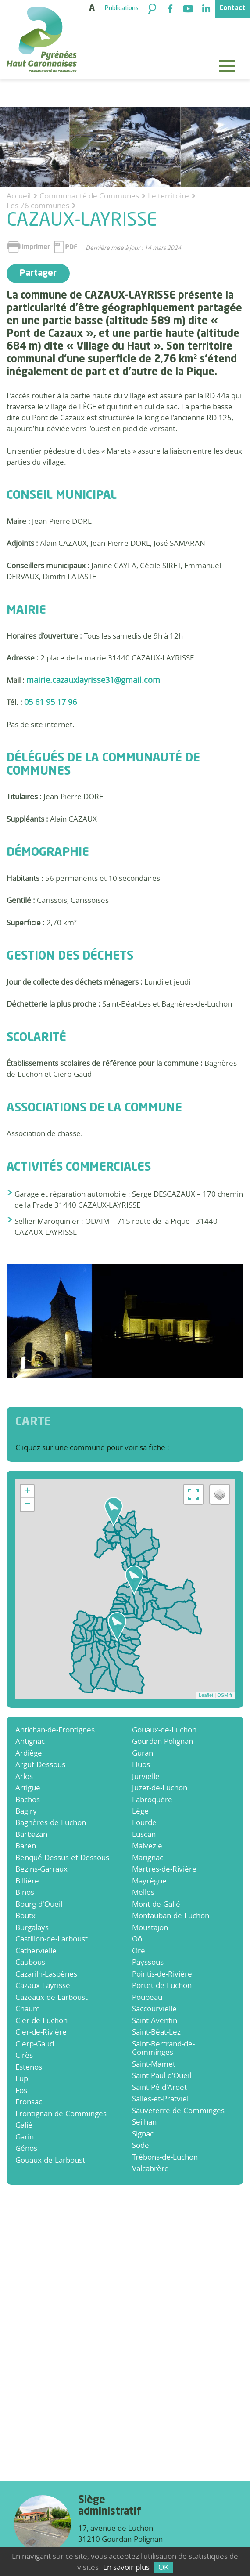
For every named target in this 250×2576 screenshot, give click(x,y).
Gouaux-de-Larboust (50, 2160)
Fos (21, 2090)
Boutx (25, 1915)
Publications (122, 8)
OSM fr (224, 1695)
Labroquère (152, 1799)
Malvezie (147, 1845)
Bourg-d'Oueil (38, 1904)
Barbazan (31, 1834)
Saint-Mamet (153, 2064)
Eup (21, 2078)
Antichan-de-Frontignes (55, 1730)
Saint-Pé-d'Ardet (159, 2087)
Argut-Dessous (40, 1764)
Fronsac (28, 2101)
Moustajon (150, 1927)
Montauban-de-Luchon (170, 1915)
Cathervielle (36, 1950)
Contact (232, 8)
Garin (24, 2137)
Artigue (27, 1787)
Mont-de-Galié (156, 1904)
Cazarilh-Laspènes (46, 1974)
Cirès (24, 2055)
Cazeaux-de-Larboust (51, 1997)
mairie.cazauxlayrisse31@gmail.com (93, 680)
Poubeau (147, 1997)
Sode (140, 2145)
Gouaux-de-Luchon (164, 1730)
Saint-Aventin (154, 2020)
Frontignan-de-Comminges (61, 2113)
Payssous (148, 1962)
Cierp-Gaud (34, 2043)
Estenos (28, 2067)
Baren (25, 1845)
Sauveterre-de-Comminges (178, 2110)
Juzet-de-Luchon (159, 1787)
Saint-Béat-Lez (156, 2032)
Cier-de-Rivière (41, 2032)
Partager (38, 273)
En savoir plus (126, 2567)
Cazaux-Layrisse (42, 1985)
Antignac (30, 1741)
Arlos (24, 1776)
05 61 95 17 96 (50, 701)
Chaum (27, 2008)
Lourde (144, 1822)
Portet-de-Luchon (162, 1985)
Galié (23, 2125)
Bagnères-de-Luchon (50, 1822)
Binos (24, 1892)
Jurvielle (146, 1776)
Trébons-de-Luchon (165, 2157)
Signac (143, 2134)
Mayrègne (149, 1881)
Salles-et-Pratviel (160, 2098)
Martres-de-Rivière (164, 1869)
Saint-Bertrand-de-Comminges (163, 2047)
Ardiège (28, 1753)
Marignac (147, 1857)
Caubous (30, 1962)
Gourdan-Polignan (162, 1741)
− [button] (27, 1504)
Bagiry (26, 1811)
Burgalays (32, 1927)
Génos (26, 2148)
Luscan (144, 1834)
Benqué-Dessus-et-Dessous (62, 1857)
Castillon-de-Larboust (51, 1939)
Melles (143, 1892)
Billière (27, 1881)
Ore (138, 1950)
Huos (141, 1764)
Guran (142, 1753)
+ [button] (27, 1491)
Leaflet (206, 1695)
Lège (140, 1811)
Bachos (27, 1799)
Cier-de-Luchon (41, 2020)
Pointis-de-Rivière (162, 1974)
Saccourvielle (154, 2008)
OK (163, 2567)
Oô (137, 1939)
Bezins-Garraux (41, 1869)
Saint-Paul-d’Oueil (161, 2075)
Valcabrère (150, 2168)
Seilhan (144, 2122)
